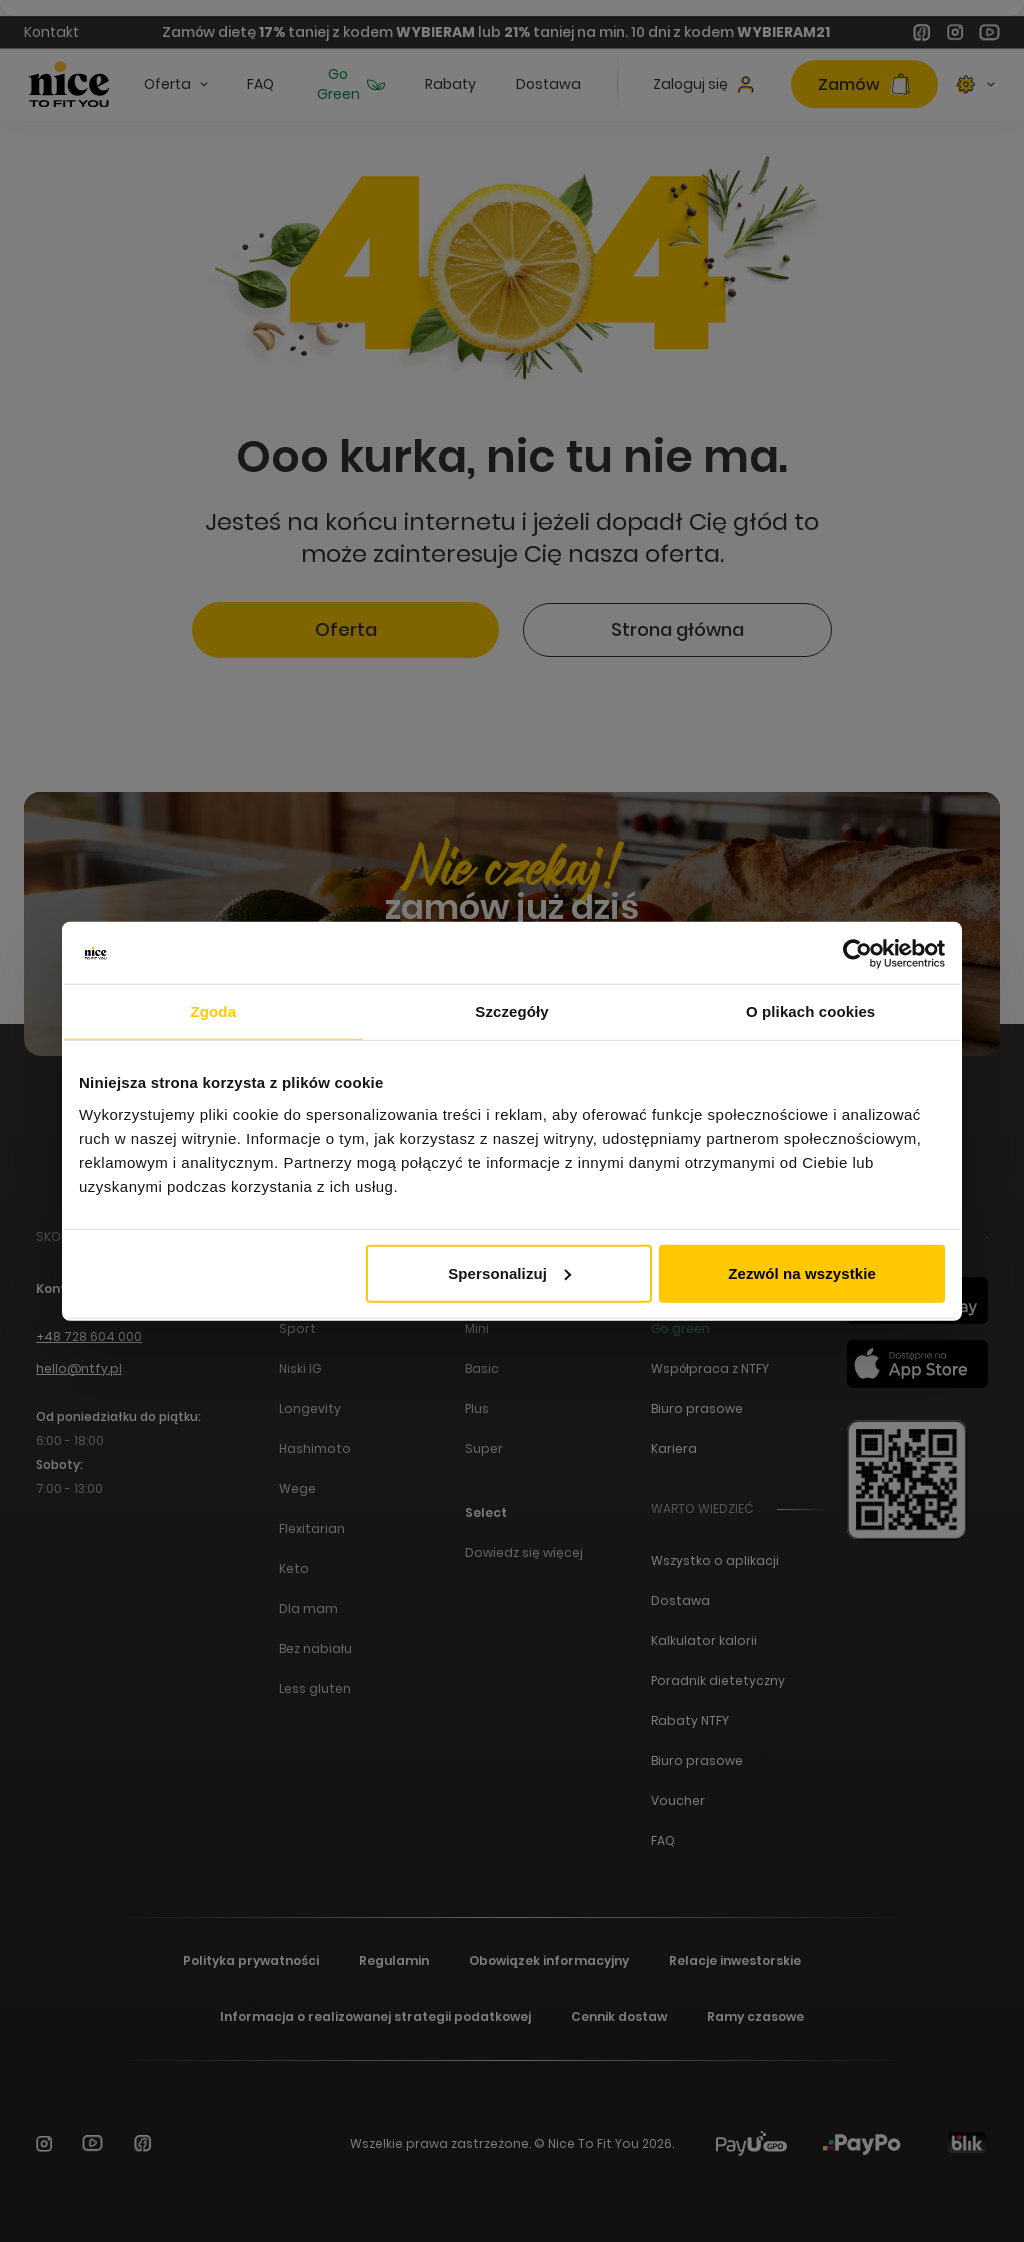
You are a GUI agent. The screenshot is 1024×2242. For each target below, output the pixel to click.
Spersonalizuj (509, 1272)
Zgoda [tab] (214, 1011)
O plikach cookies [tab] (810, 1011)
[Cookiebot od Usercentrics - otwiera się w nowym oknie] (857, 954)
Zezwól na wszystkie (802, 1272)
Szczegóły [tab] (511, 1011)
